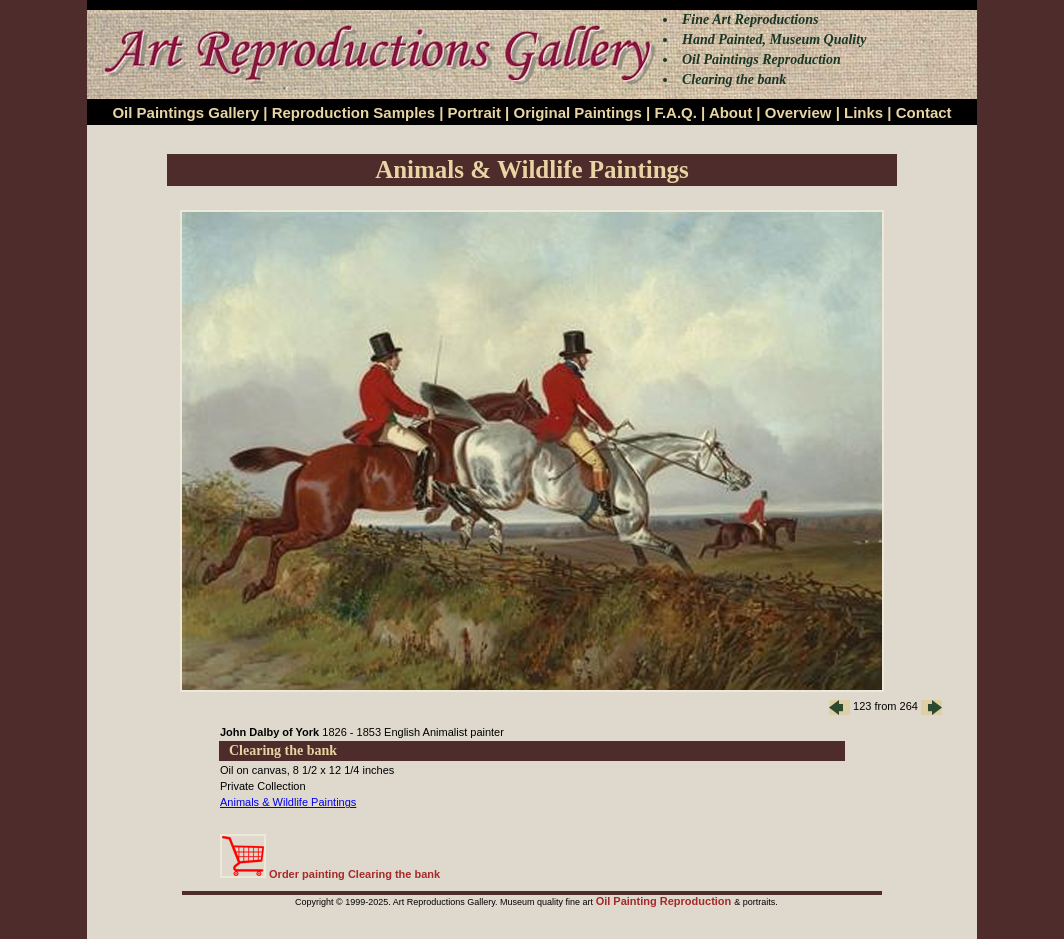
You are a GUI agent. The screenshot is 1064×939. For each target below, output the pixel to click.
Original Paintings (577, 112)
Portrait (474, 112)
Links (863, 112)
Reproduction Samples (353, 112)
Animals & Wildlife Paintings (288, 802)
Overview (798, 112)
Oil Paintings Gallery (185, 112)
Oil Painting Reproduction (665, 901)
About (730, 112)
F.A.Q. (675, 112)
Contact (924, 112)
